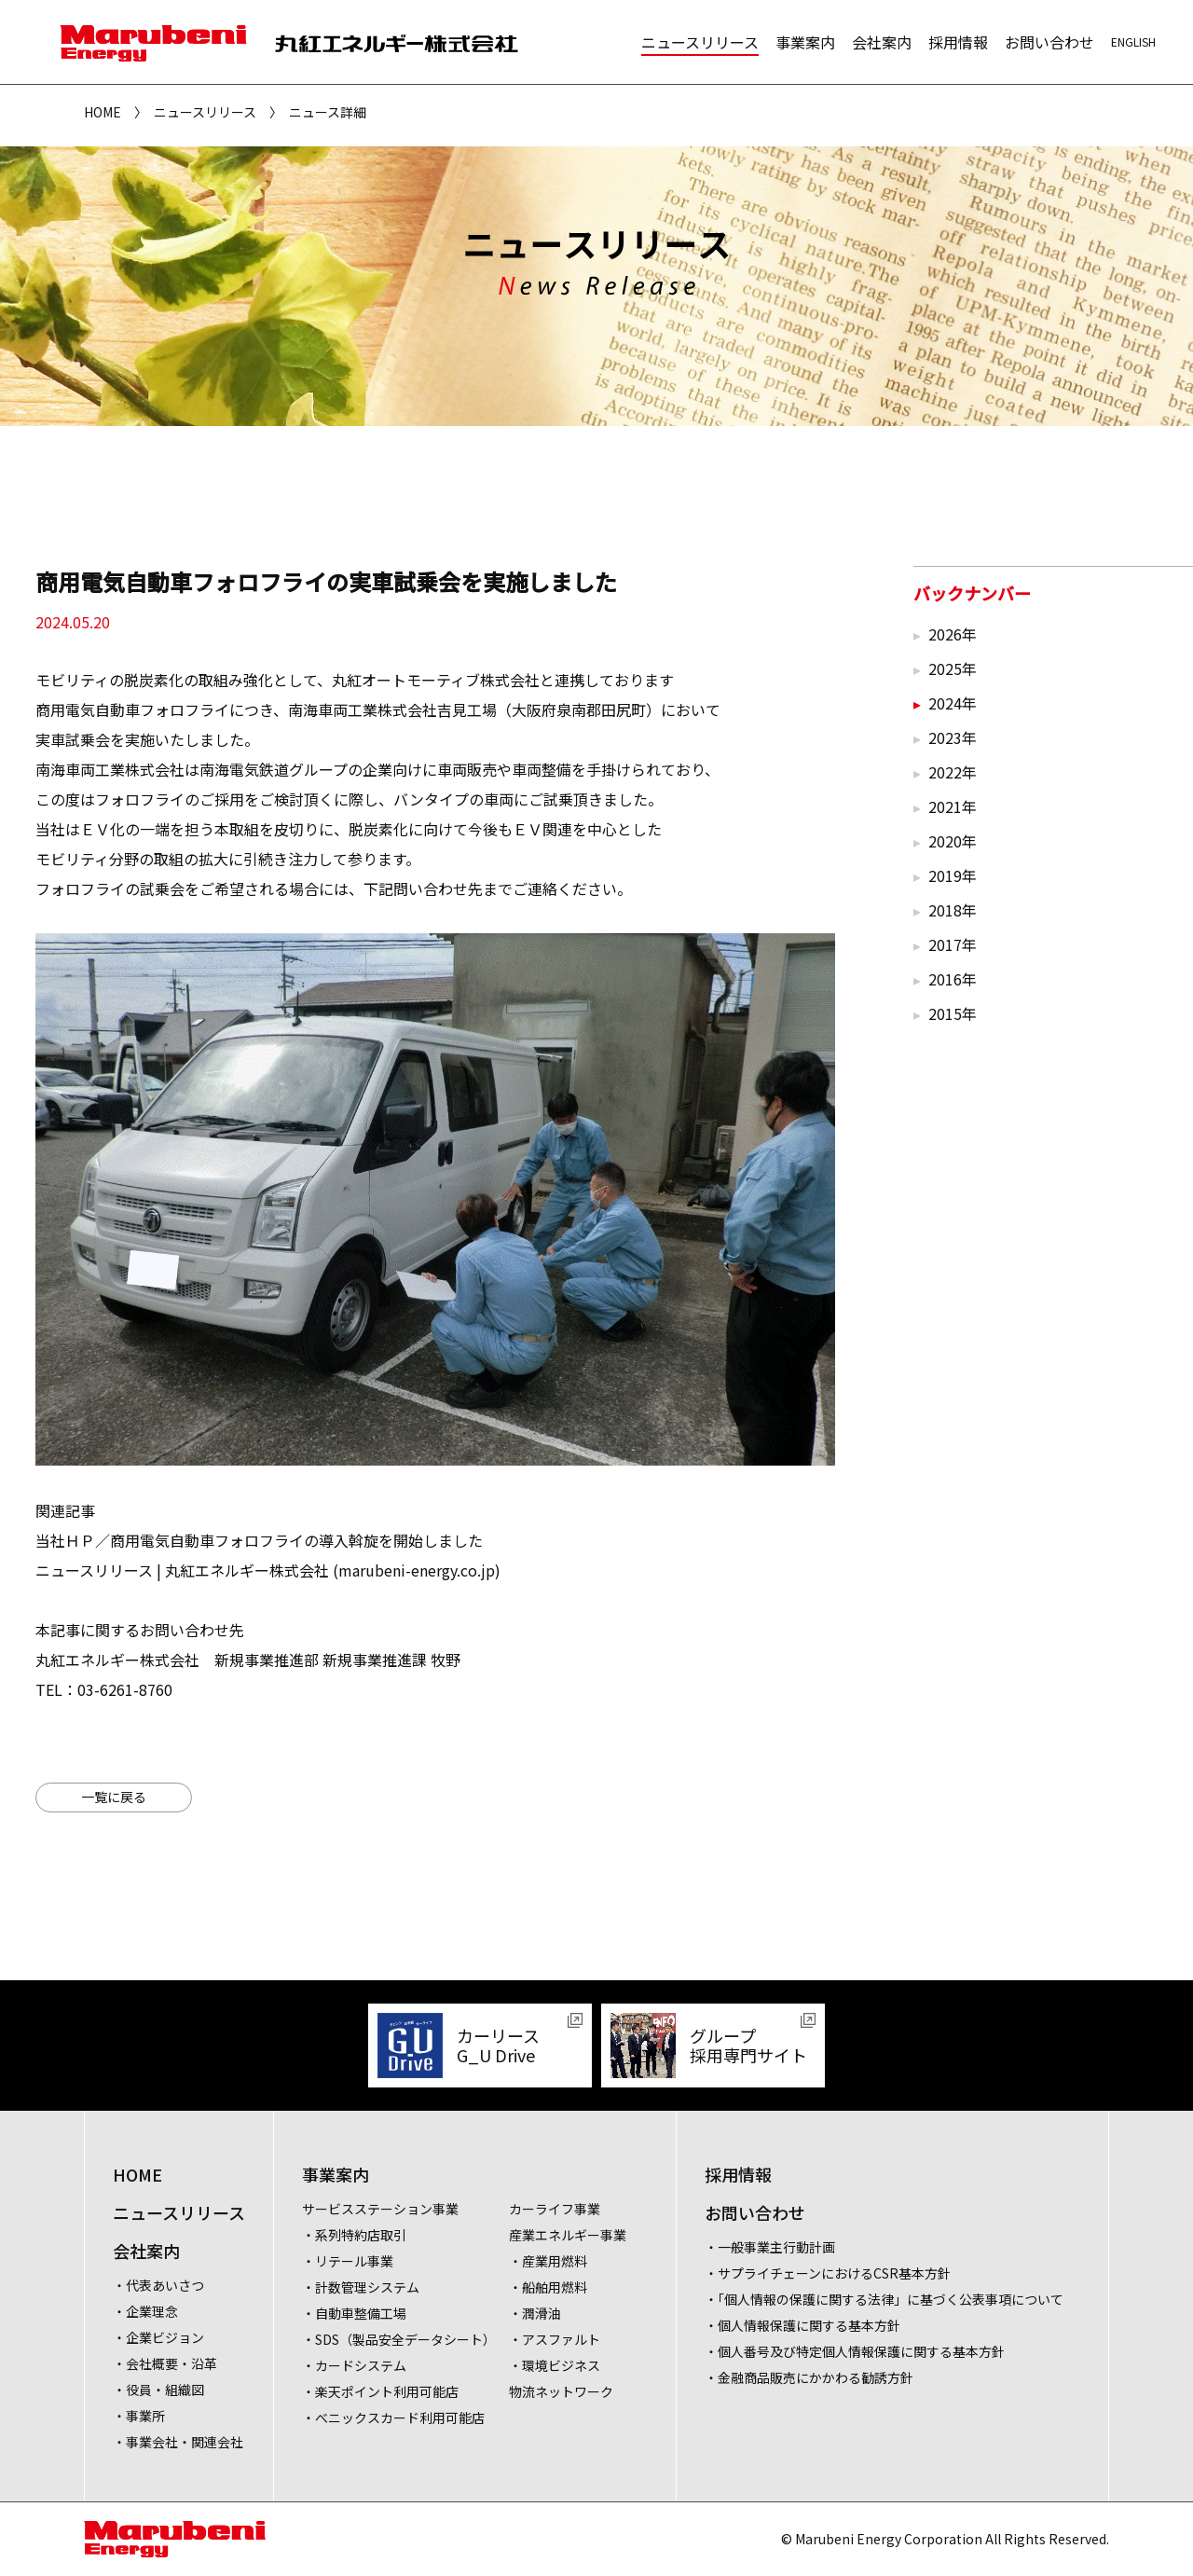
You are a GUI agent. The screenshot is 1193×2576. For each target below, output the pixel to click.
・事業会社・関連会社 (178, 2441)
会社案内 (882, 42)
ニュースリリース (700, 42)
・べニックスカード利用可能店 (393, 2417)
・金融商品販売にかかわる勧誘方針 (809, 2377)
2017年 (952, 944)
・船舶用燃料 (548, 2287)
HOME (102, 112)
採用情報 (958, 42)
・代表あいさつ (158, 2285)
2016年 (952, 979)
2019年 (952, 875)
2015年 (952, 1013)
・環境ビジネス (554, 2365)
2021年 (952, 806)
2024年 (952, 703)
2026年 (952, 634)
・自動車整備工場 (354, 2313)
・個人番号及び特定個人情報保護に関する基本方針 (855, 2351)
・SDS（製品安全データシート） (399, 2339)
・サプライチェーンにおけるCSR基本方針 (828, 2273)
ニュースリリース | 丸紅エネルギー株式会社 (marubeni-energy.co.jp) (268, 1570)
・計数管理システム (360, 2287)
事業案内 (805, 42)
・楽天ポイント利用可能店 (380, 2391)
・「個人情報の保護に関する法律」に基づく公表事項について (884, 2299)
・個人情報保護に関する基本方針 (802, 2325)
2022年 (952, 772)
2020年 (952, 841)
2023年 (952, 737)
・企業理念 (145, 2311)
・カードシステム (354, 2365)
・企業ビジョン (158, 2337)
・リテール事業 (347, 2261)
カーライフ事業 (554, 2208)
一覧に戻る (113, 1796)
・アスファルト (554, 2339)
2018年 (952, 910)
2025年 (952, 668)
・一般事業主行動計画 (770, 2247)
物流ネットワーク (561, 2391)
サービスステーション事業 (380, 2208)
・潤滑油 (535, 2313)
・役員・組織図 (158, 2389)
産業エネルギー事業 (567, 2234)
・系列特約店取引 (354, 2234)
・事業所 (139, 2415)
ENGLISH (1133, 41)
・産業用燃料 (548, 2261)
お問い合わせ (1049, 42)
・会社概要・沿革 (165, 2363)
